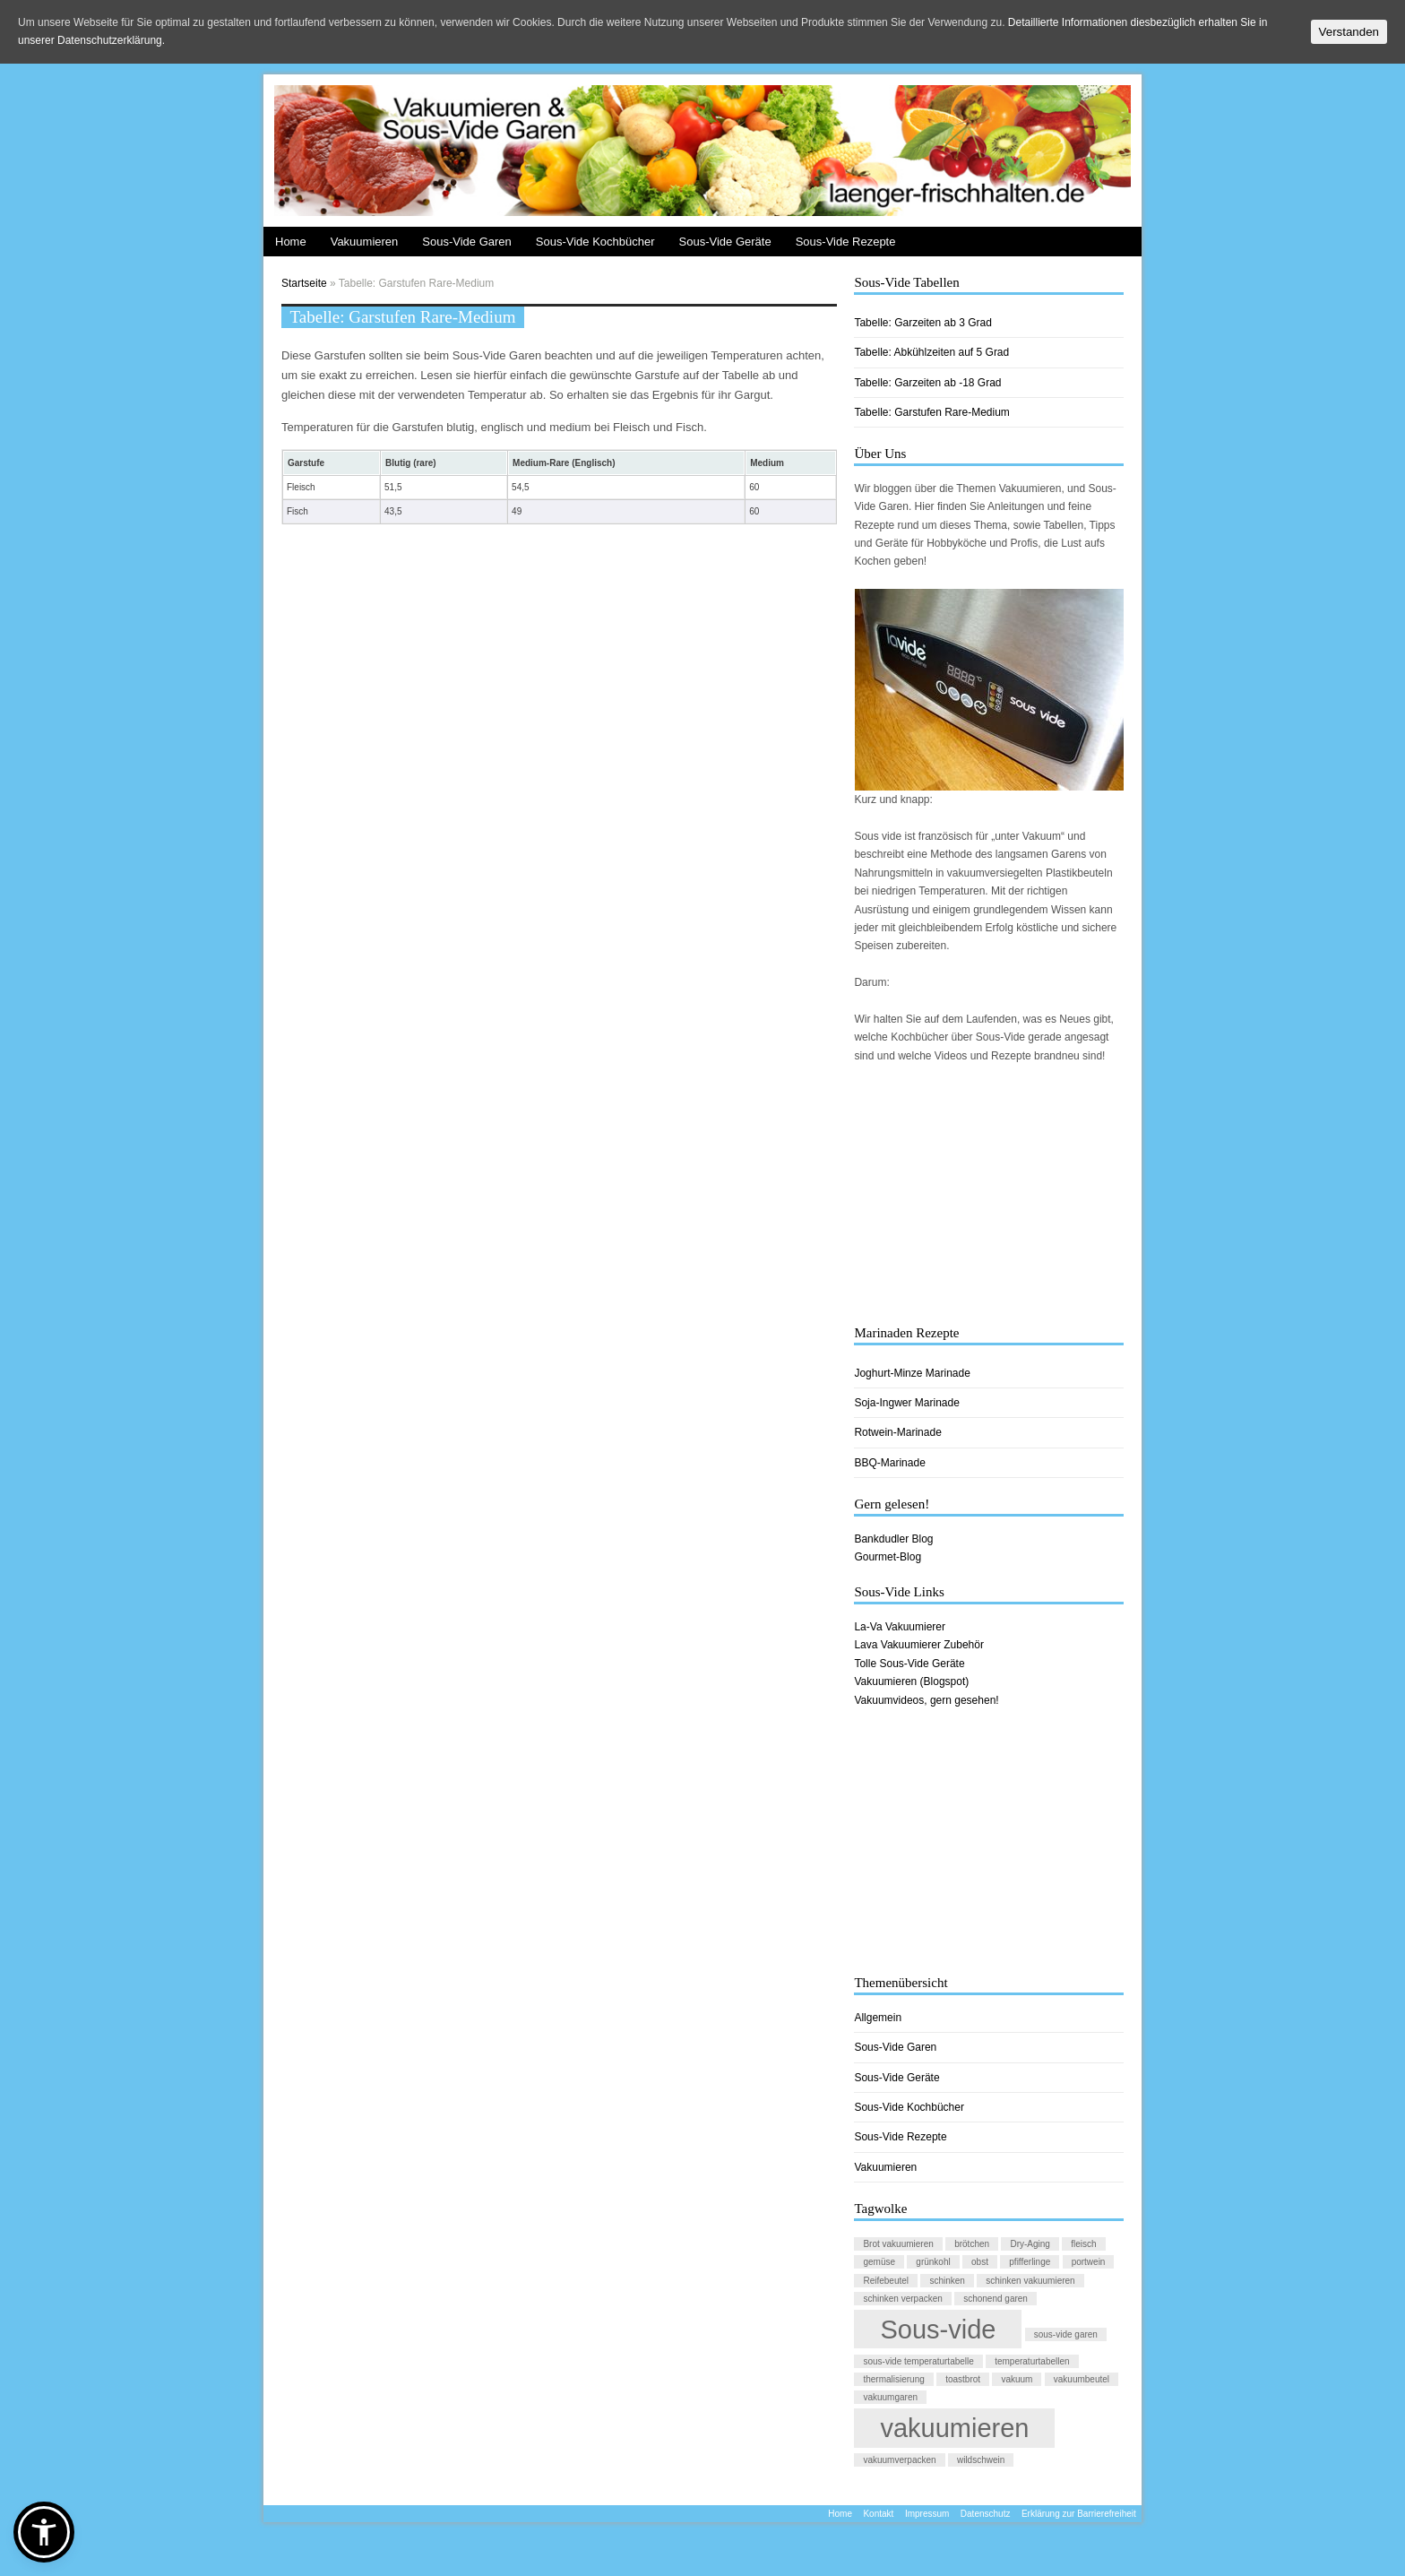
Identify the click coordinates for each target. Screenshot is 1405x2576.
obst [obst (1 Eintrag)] (979, 2262)
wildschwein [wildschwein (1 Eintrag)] (980, 2460)
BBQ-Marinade (889, 1463)
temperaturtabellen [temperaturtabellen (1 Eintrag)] (1032, 2361)
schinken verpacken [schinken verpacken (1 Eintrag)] (902, 2299)
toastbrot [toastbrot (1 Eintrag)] (962, 2379)
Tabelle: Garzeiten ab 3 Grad (922, 322)
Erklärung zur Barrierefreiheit (1078, 2514)
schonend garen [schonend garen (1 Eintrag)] (995, 2299)
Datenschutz (986, 2514)
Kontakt (878, 2514)
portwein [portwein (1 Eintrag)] (1089, 2262)
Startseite (304, 283)
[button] (44, 2532)
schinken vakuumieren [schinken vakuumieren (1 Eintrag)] (1030, 2281)
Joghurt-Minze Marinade (912, 1373)
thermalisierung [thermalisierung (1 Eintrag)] (893, 2379)
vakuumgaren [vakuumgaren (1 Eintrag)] (890, 2397)
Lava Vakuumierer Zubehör (919, 1644)
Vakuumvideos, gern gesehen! (926, 1700)
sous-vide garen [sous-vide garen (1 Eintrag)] (1066, 2334)
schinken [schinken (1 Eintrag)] (946, 2281)
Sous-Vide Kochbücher (595, 241)
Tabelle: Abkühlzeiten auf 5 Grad (931, 352)
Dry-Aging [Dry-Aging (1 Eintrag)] (1029, 2244)
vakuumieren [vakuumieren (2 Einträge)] (954, 2428)
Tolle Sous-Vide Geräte (909, 1663)
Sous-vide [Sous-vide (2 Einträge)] (938, 2328)
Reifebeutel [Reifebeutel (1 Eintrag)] (886, 2281)
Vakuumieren (365, 241)
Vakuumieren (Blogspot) (911, 1681)
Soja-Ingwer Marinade (906, 1402)
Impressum (927, 2514)
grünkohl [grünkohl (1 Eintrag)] (933, 2262)
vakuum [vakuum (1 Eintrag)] (1016, 2379)
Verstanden (1349, 32)
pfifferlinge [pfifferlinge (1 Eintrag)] (1029, 2262)
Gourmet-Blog (887, 1557)
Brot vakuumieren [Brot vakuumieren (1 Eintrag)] (898, 2244)
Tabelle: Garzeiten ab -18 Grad (927, 382)
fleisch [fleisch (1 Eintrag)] (1083, 2244)
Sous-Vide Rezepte (846, 241)
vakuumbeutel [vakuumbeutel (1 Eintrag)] (1081, 2379)
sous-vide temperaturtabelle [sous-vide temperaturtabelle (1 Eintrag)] (918, 2361)
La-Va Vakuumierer (899, 1627)
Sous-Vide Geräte (725, 241)
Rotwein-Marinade (897, 1432)
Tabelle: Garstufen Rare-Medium (931, 412)
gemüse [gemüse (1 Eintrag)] (879, 2262)
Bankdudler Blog (893, 1539)
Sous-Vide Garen (467, 241)
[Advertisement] (989, 1195)
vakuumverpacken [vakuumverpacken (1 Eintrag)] (899, 2460)
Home (290, 241)
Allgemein (877, 2017)
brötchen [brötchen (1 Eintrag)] (971, 2244)
